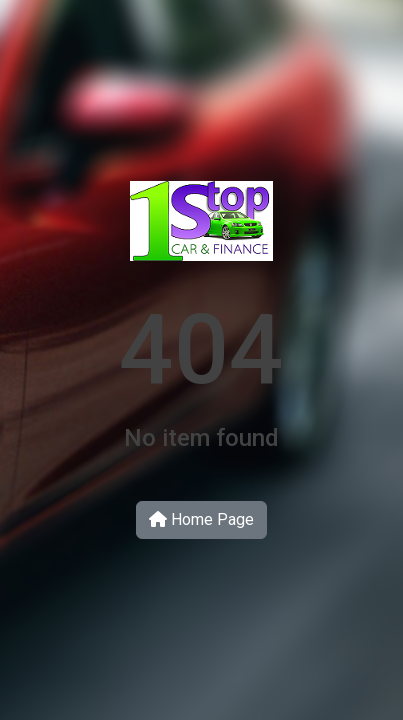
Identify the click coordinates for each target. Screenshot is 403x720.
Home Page (201, 519)
